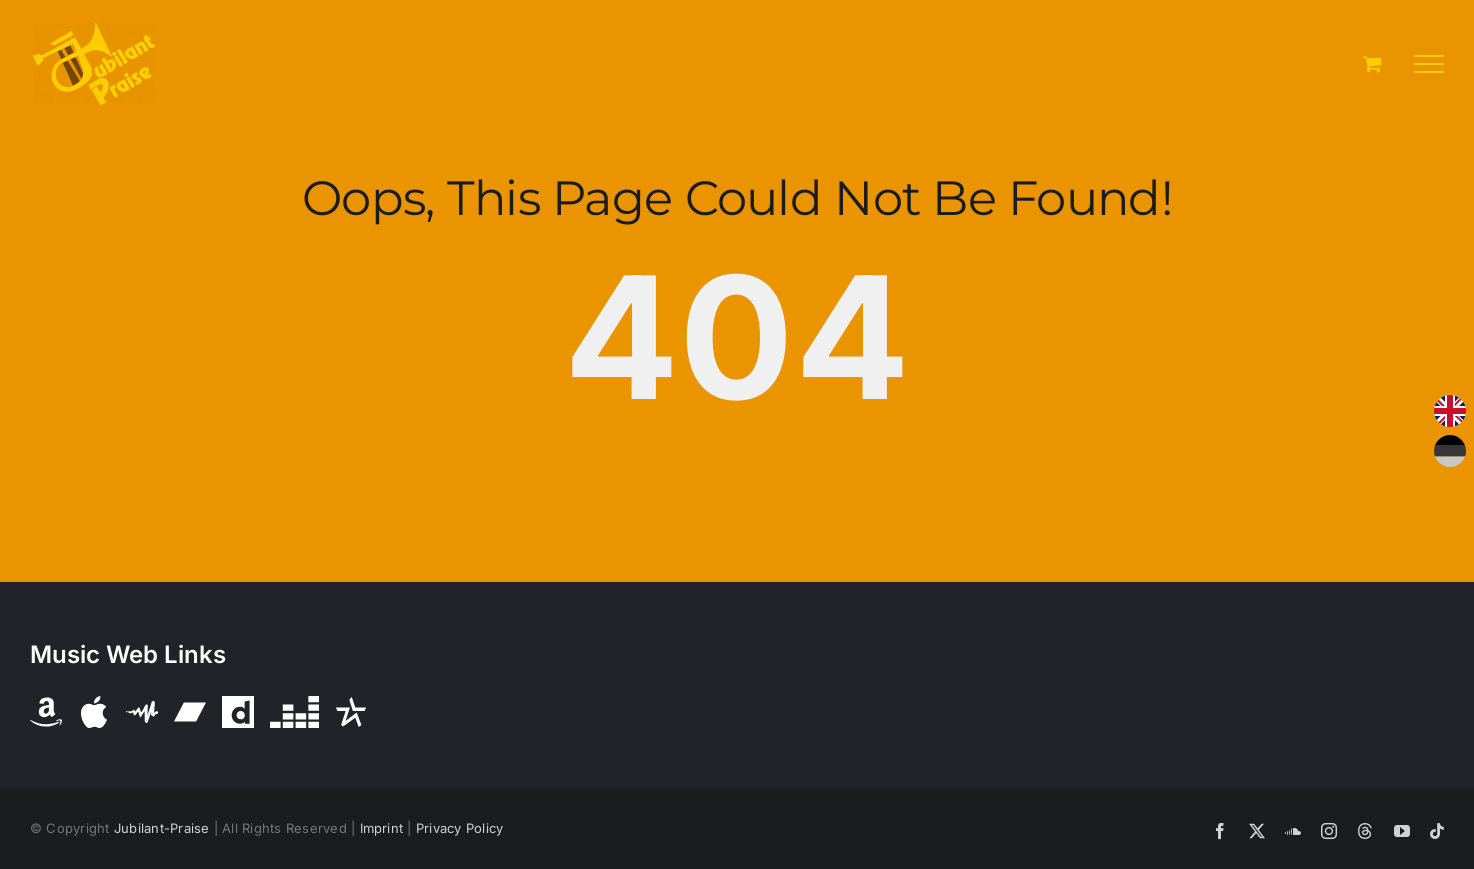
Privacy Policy (459, 828)
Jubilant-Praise (162, 828)
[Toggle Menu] (1429, 64)
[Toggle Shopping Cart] (1372, 63)
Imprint (382, 828)
